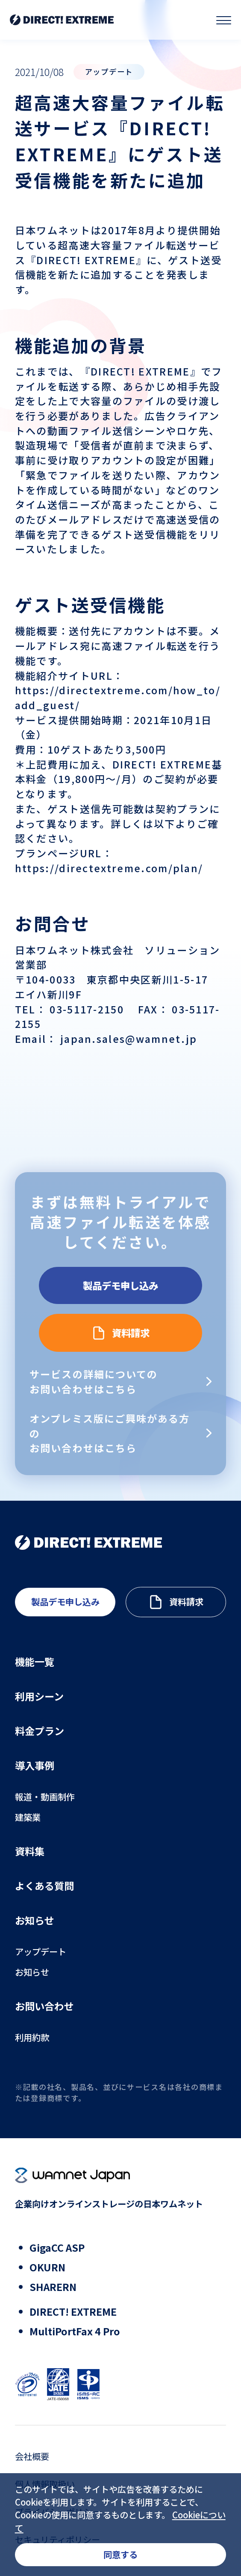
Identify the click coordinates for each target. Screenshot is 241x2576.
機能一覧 (34, 1661)
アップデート (40, 1951)
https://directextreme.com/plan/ (109, 868)
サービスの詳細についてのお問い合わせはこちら (93, 1381)
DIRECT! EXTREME (73, 2311)
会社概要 (32, 2456)
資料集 (29, 1851)
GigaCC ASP (57, 2247)
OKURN (47, 2267)
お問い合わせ (44, 2006)
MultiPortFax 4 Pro (74, 2331)
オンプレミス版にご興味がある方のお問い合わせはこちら (109, 1433)
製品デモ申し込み (120, 1284)
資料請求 (131, 1332)
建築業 (28, 1817)
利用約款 (32, 2037)
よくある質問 (44, 1885)
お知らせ (34, 1920)
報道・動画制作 (45, 1796)
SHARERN (52, 2286)
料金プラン (39, 1730)
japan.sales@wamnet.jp (127, 1038)
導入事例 (34, 1765)
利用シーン (39, 1696)
